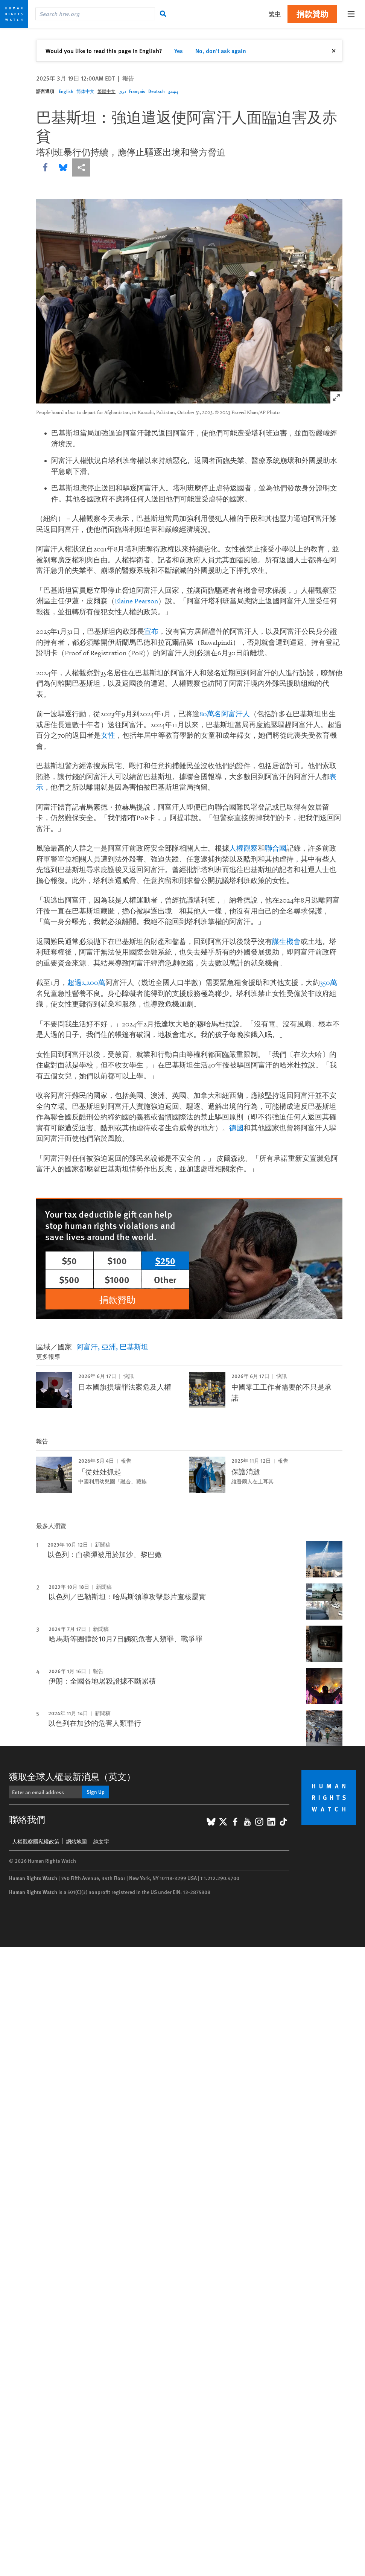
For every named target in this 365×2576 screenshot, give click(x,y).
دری (122, 91)
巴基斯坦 (134, 1346)
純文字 (101, 1841)
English (66, 91)
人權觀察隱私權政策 (35, 1841)
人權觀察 (243, 848)
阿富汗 (87, 1346)
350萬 (328, 983)
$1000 (117, 1279)
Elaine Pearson (136, 601)
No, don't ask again (220, 50)
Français (137, 91)
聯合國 (275, 848)
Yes (178, 50)
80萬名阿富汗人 (224, 714)
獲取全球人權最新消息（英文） (72, 1776)
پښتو (173, 91)
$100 (117, 1260)
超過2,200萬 (86, 983)
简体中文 (85, 91)
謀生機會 (286, 942)
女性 (108, 735)
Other (165, 1279)
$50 (69, 1260)
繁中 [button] (275, 13)
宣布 (151, 631)
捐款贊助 (312, 14)
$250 (165, 1260)
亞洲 (109, 1346)
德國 (236, 1128)
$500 (69, 1279)
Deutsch (156, 91)
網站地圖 (76, 1841)
